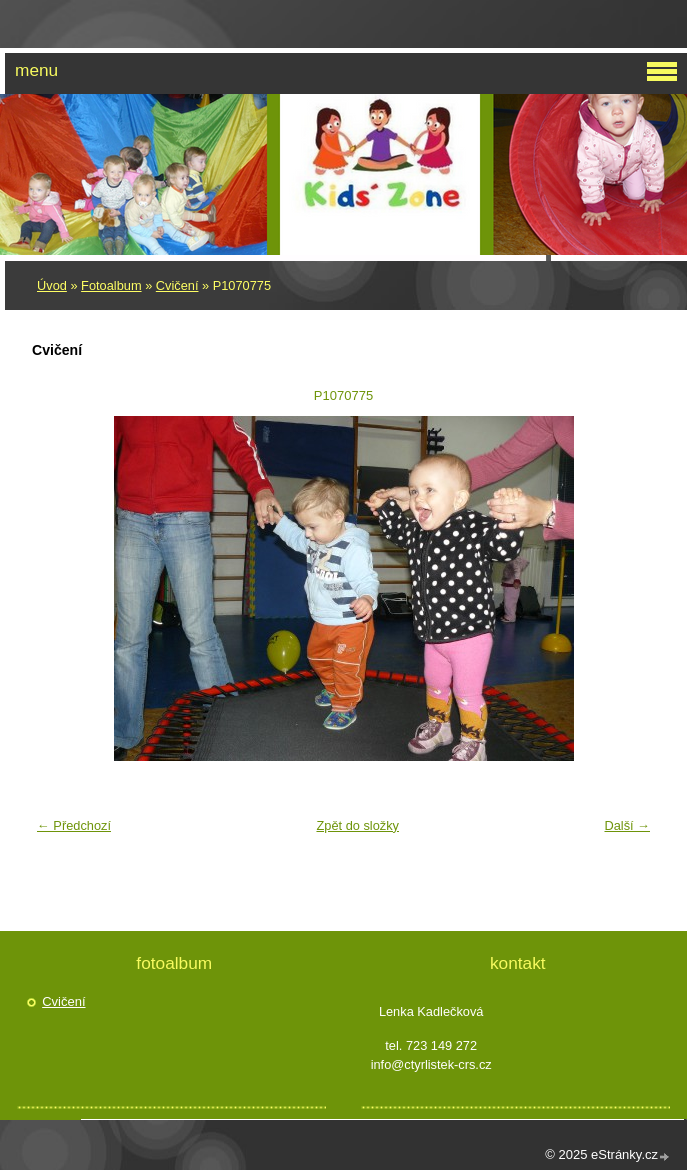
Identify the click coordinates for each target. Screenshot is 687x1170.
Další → (627, 825)
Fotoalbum (111, 285)
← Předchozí (74, 825)
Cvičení (177, 285)
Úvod (52, 285)
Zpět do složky (357, 825)
